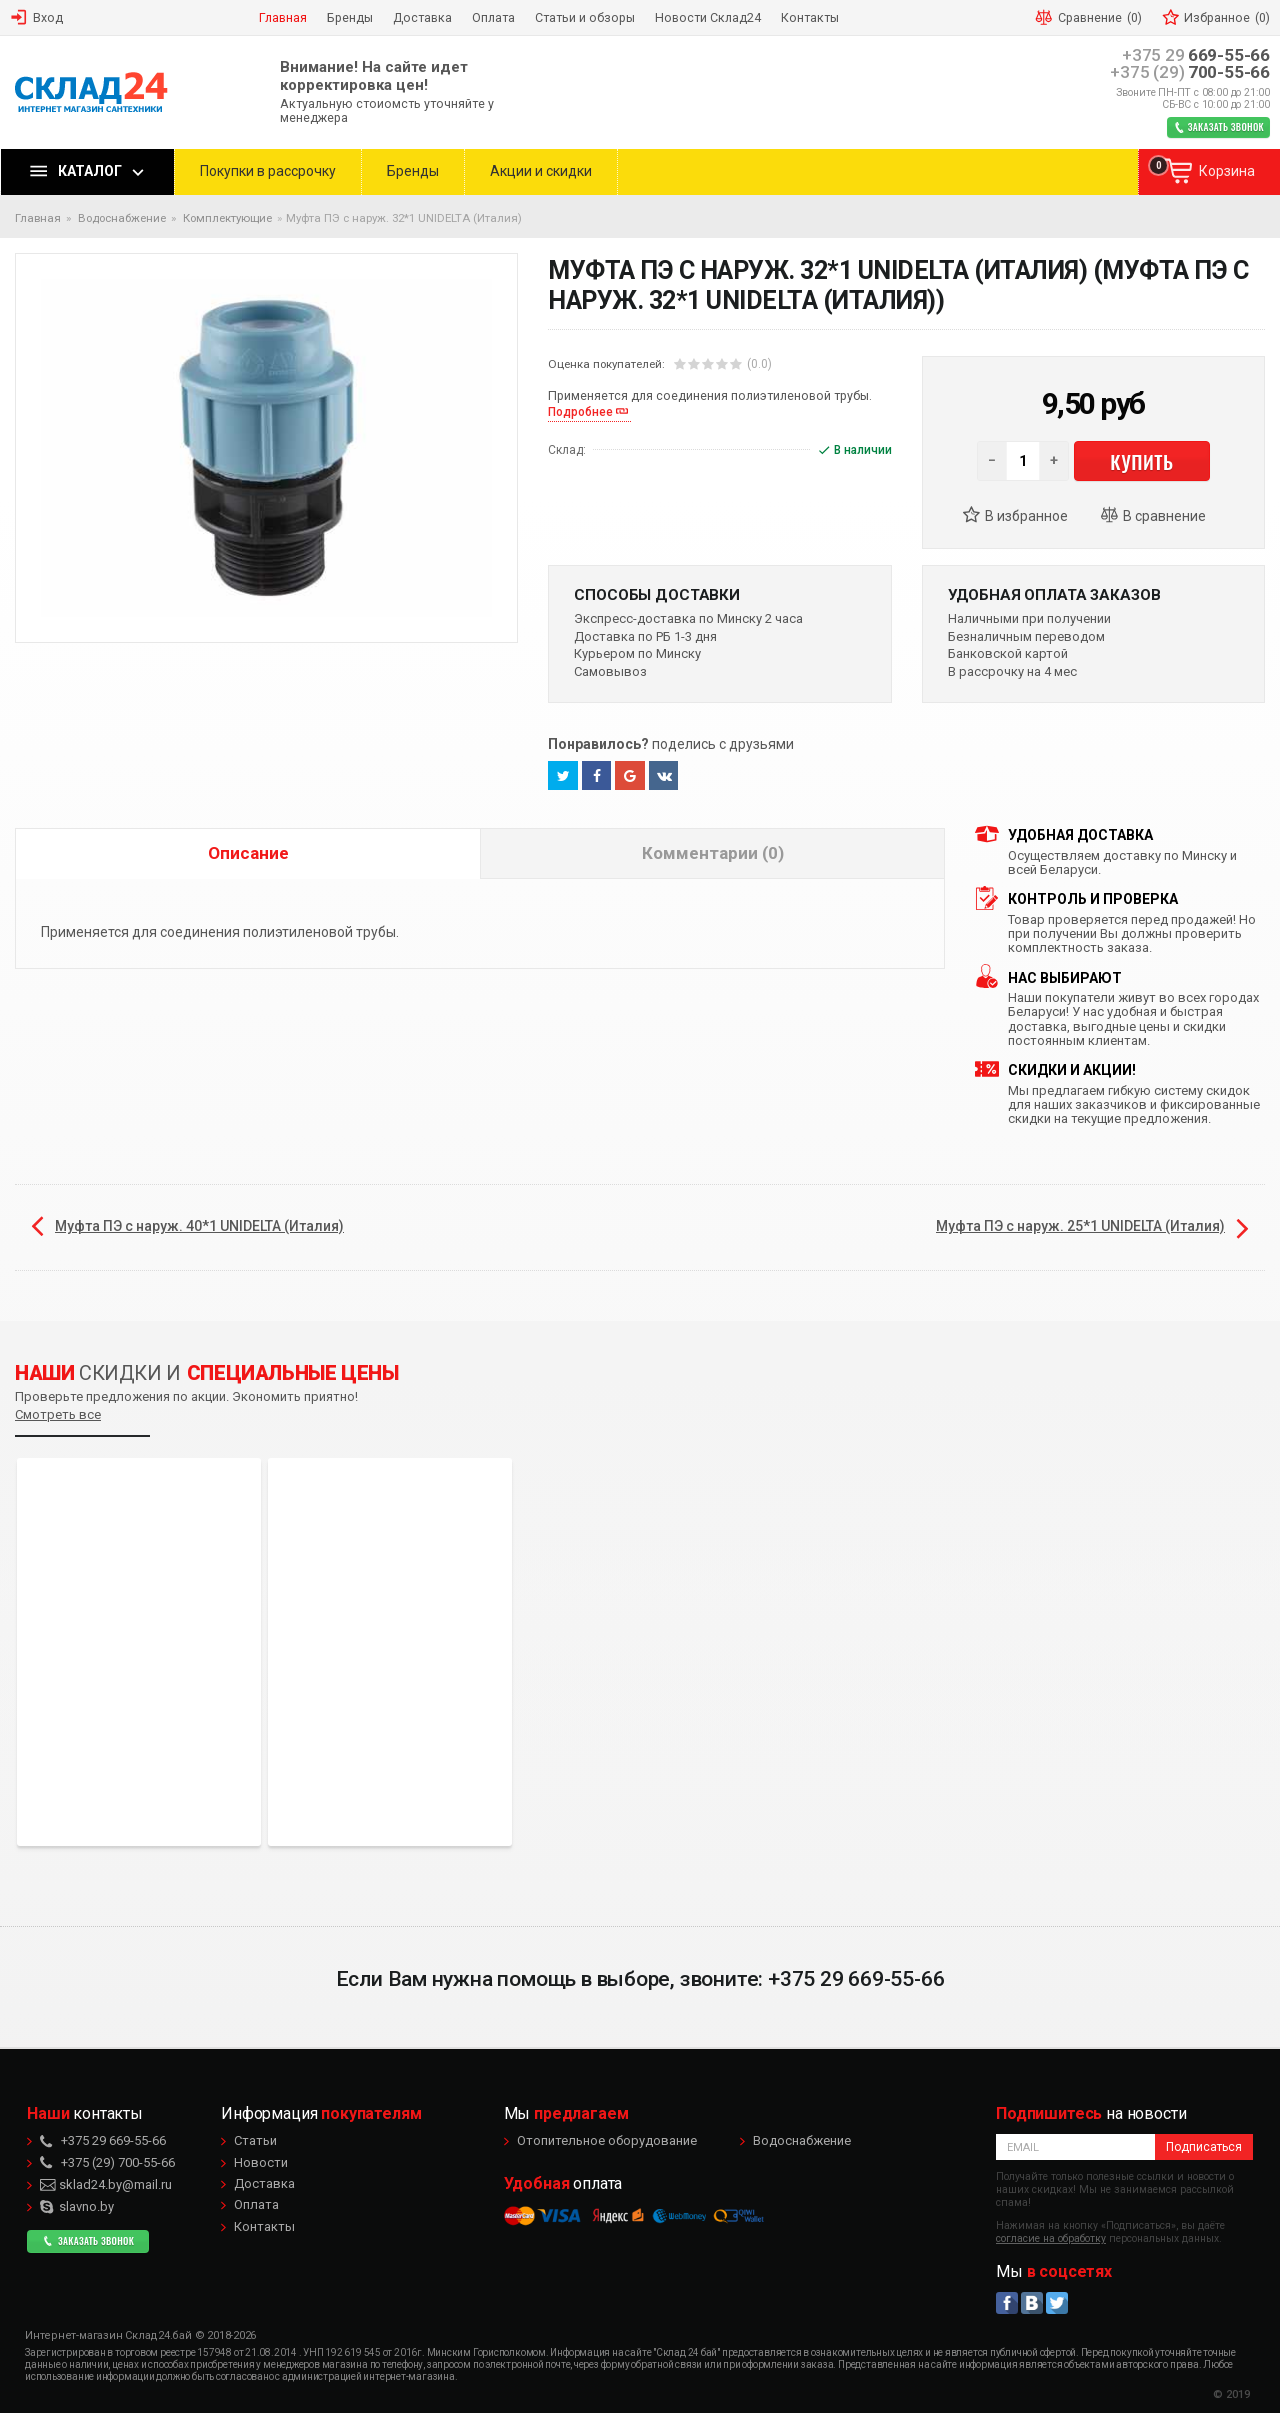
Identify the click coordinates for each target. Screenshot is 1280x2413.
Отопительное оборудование (607, 2140)
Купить (1141, 461)
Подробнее (580, 412)
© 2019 (1231, 2394)
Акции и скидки (541, 171)
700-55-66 (1190, 72)
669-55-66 (1196, 55)
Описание (248, 853)
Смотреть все (58, 1414)
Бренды (413, 171)
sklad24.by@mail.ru (106, 2184)
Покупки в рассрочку (268, 171)
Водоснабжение (802, 2140)
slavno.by (77, 2206)
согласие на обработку (1051, 2238)
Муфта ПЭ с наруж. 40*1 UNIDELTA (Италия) (199, 1226)
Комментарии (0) (713, 853)
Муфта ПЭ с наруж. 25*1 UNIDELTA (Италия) (1080, 1226)
